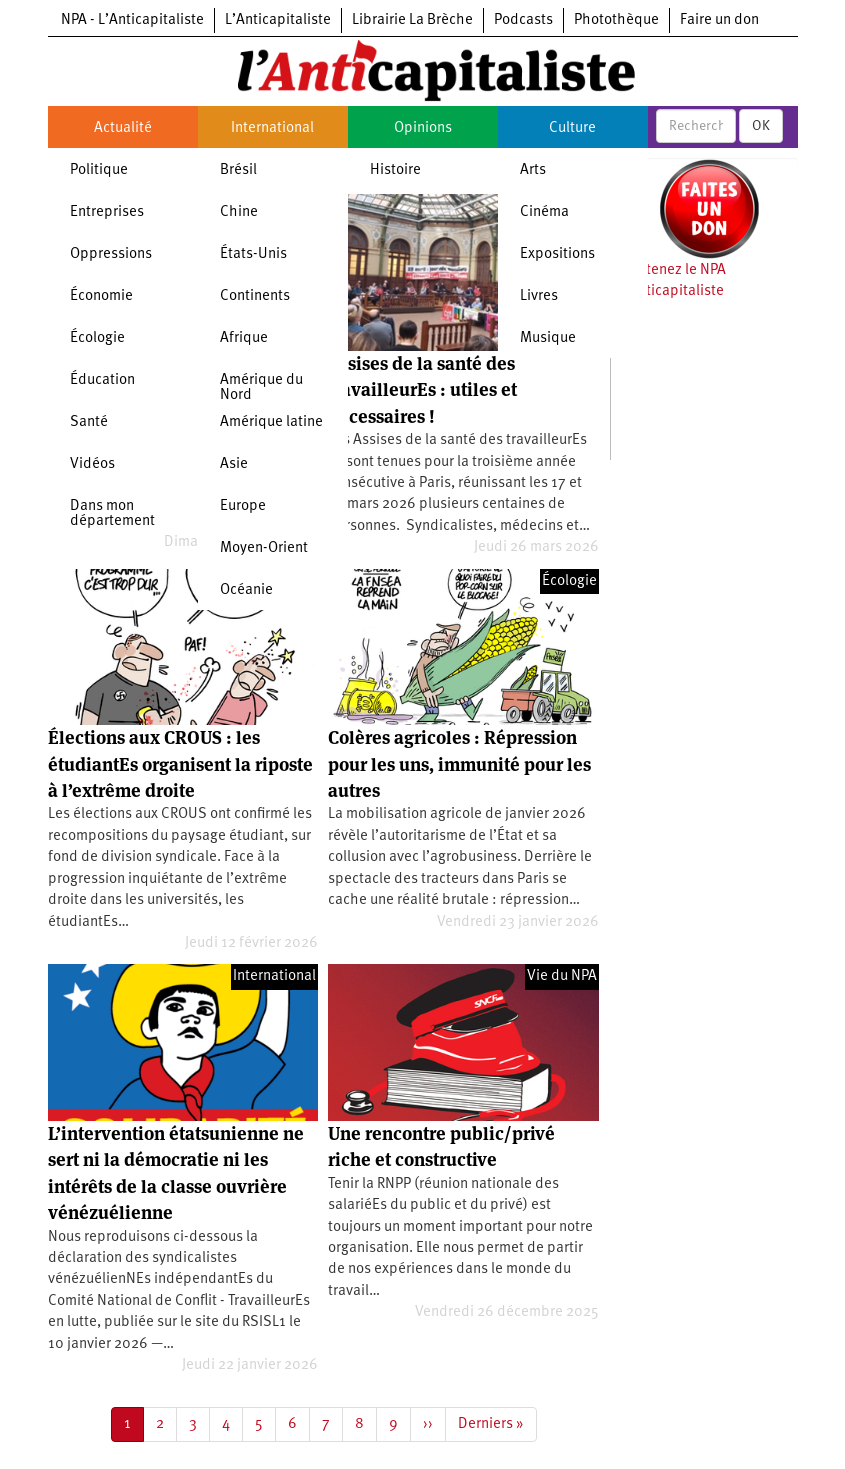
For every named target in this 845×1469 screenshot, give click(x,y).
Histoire (395, 170)
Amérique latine (271, 422)
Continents (255, 296)
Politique (99, 170)
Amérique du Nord (261, 388)
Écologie (97, 338)
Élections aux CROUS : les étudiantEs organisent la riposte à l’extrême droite (180, 764)
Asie (234, 464)
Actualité (123, 128)
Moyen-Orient (264, 548)
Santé (89, 422)
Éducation (102, 380)
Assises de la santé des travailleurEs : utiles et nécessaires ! (422, 390)
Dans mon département (112, 514)
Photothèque (616, 20)
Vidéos (92, 464)
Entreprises (107, 212)
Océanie (246, 590)
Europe (243, 506)
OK (761, 126)
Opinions (423, 128)
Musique (548, 338)
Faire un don (719, 20)
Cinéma (544, 212)
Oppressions (111, 254)
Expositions (557, 254)
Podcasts (523, 20)
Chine (239, 212)
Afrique (244, 338)
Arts (533, 170)
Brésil (238, 170)
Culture (572, 128)
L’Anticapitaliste (278, 20)
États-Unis (253, 254)
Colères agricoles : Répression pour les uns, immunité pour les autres (459, 764)
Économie (101, 296)
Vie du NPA (562, 976)
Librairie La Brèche (412, 20)
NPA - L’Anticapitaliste (132, 20)
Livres (539, 296)
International (272, 128)
